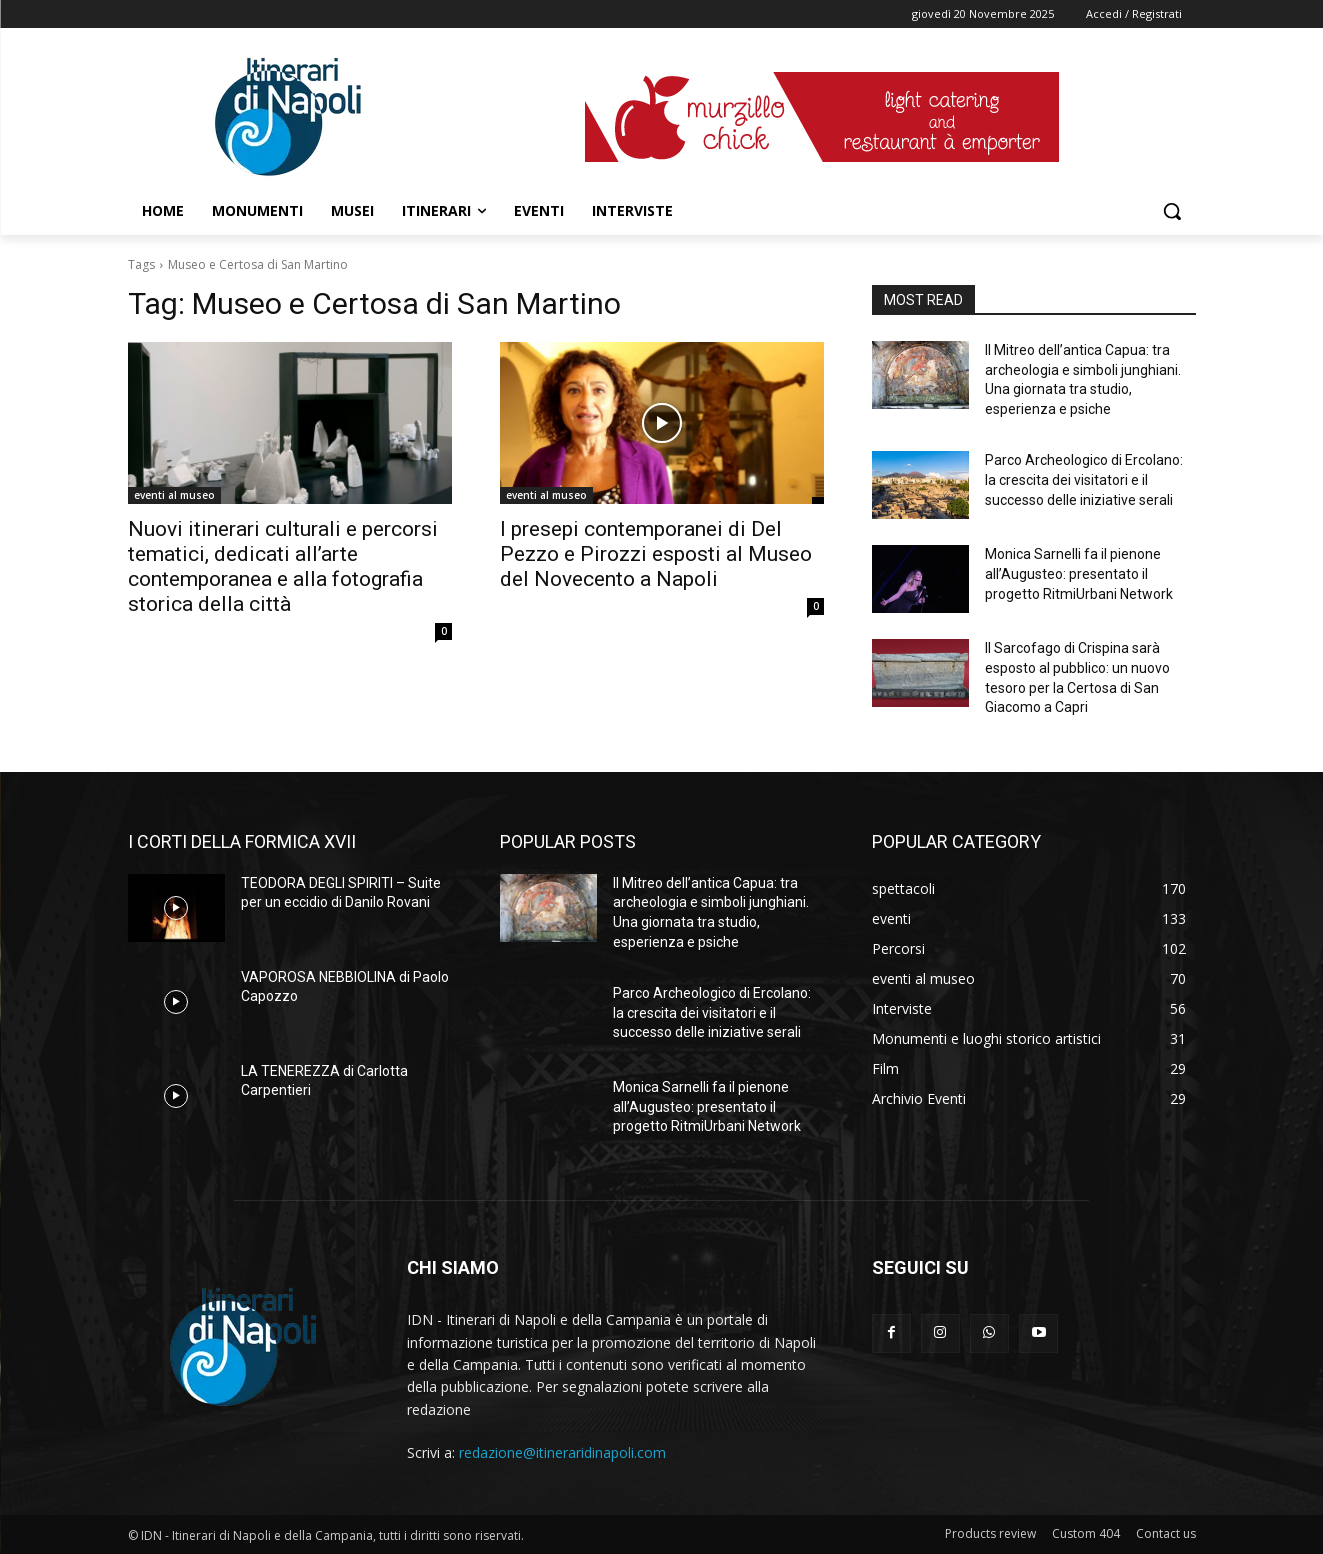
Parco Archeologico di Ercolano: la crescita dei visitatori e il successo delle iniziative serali (1084, 479)
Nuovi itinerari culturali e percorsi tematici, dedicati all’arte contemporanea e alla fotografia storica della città (283, 566)
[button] (1172, 211)
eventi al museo (174, 495)
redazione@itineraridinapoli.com (562, 1452)
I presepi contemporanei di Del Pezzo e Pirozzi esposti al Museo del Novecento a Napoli (656, 554)
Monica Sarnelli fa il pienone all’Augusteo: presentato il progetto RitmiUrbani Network (1079, 573)
